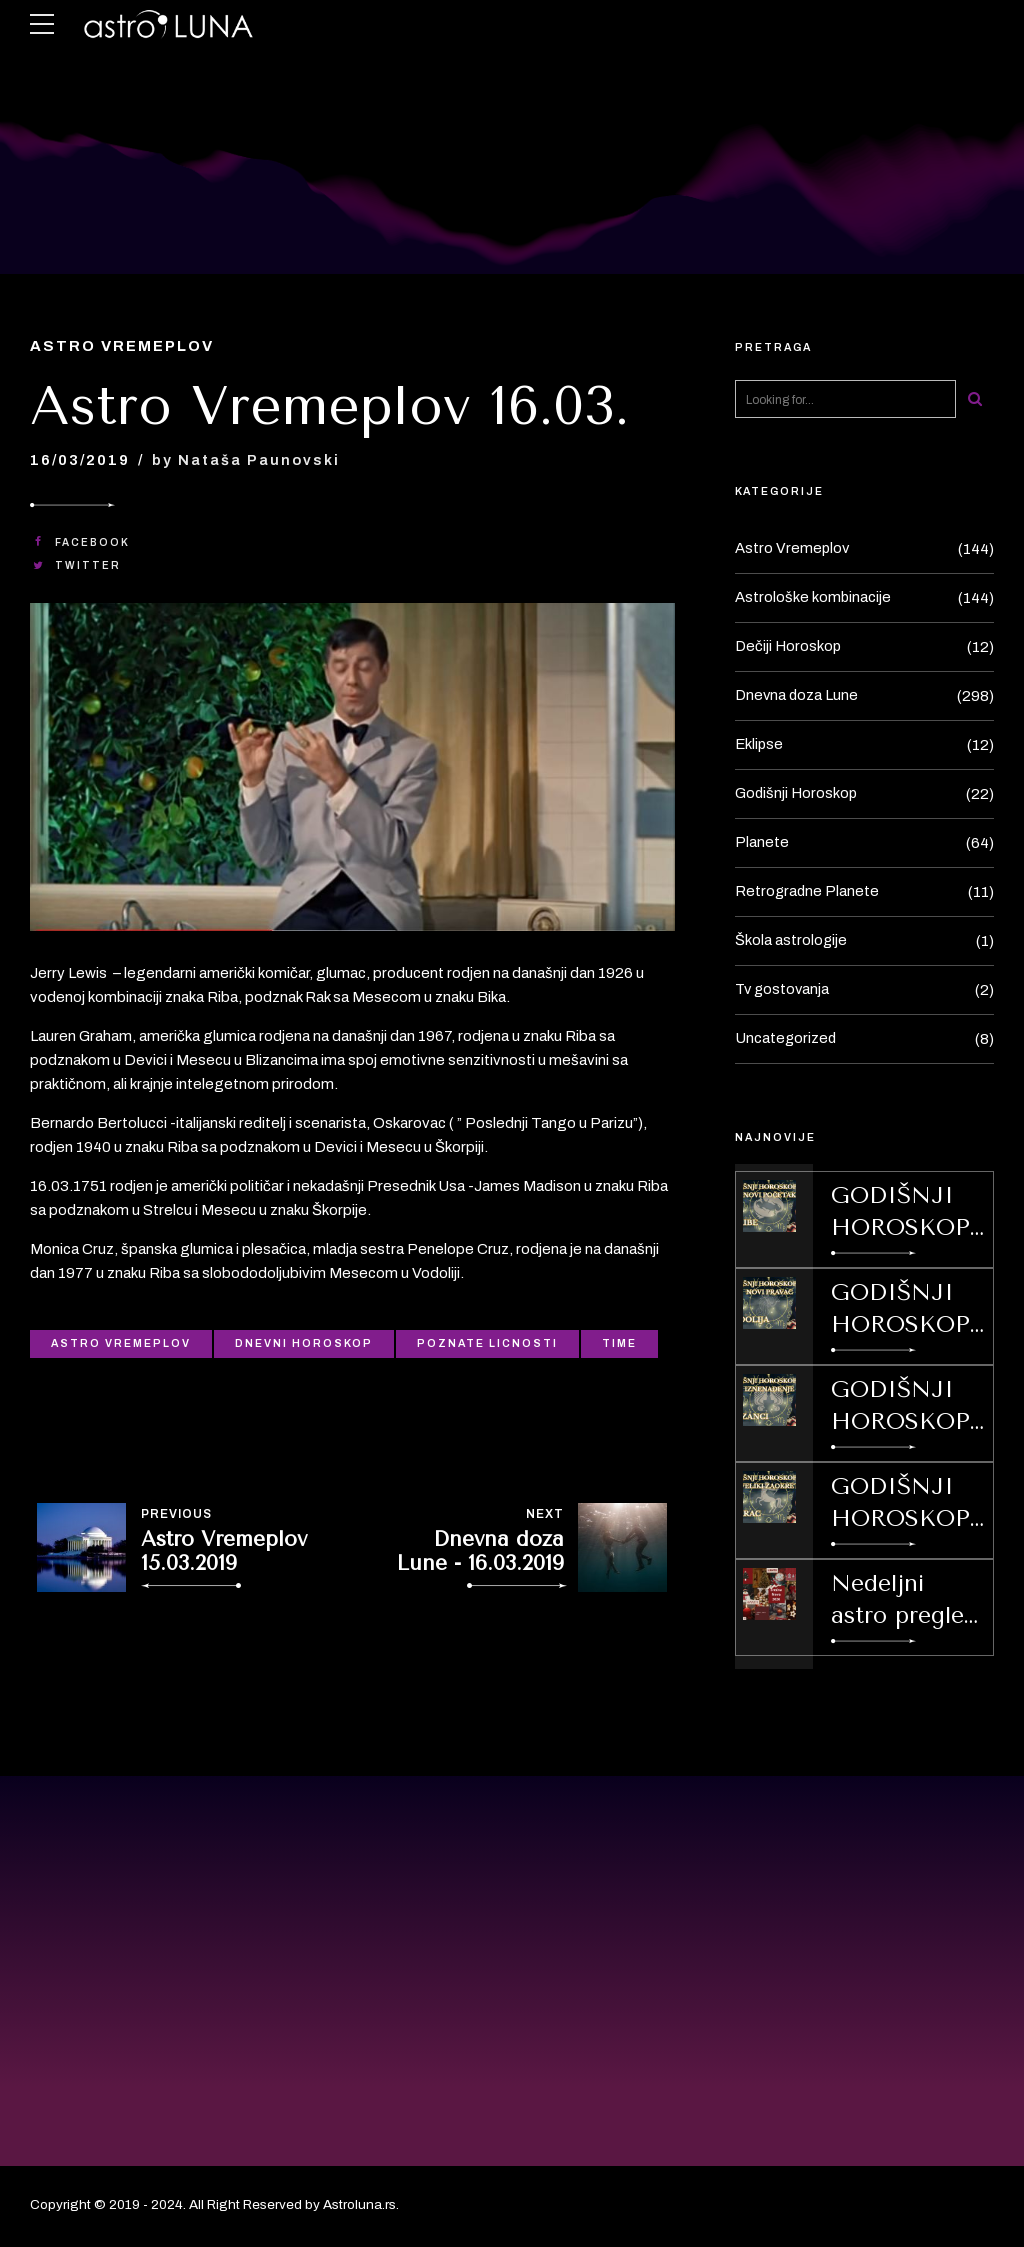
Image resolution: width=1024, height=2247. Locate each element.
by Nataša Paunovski (248, 460)
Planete (762, 843)
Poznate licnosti (487, 1343)
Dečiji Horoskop (789, 647)
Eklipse (760, 745)
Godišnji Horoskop (797, 794)
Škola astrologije (791, 941)
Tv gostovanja (784, 990)
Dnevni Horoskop (304, 1343)
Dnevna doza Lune (798, 696)
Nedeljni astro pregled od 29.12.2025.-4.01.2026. (908, 1601)
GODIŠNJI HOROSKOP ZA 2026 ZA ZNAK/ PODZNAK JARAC (900, 1504)
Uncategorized (786, 1039)
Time (619, 1343)
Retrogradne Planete (808, 892)
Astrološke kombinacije (813, 598)
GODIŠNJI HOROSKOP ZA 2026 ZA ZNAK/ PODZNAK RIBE (900, 1213)
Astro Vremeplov (124, 346)
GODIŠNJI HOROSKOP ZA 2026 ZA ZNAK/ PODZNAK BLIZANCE (900, 1407)
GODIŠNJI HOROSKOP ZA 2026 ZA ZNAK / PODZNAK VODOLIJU (900, 1310)
